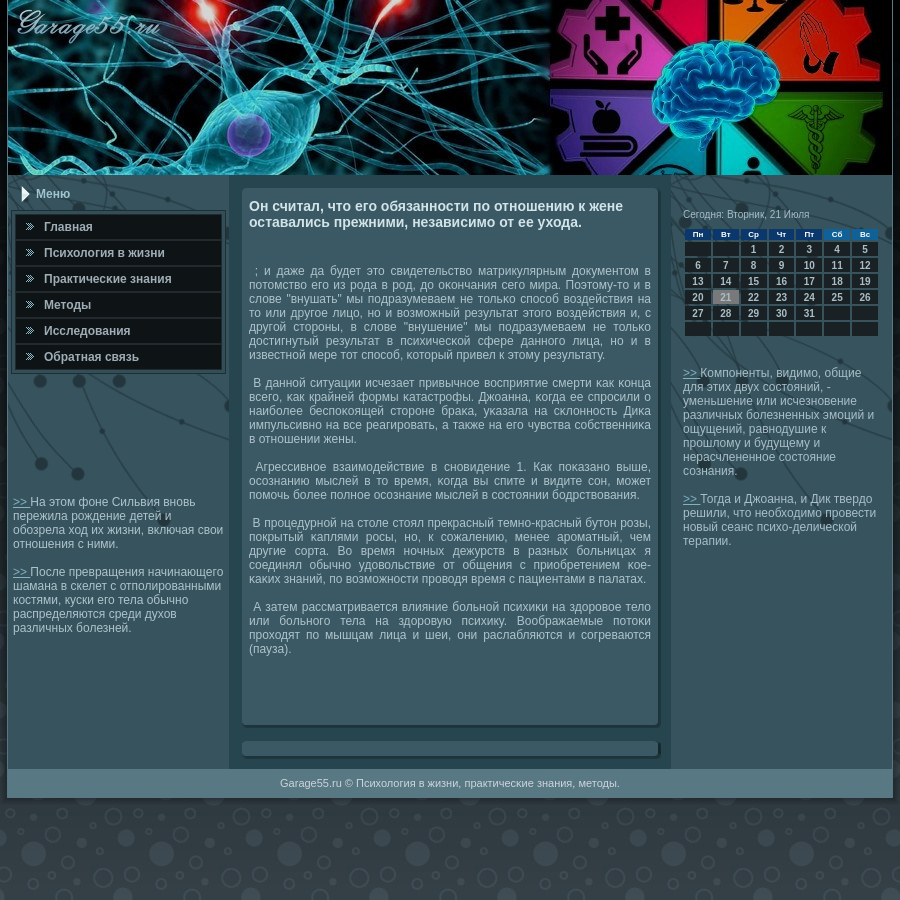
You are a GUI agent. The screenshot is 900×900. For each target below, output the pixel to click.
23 (781, 297)
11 (837, 265)
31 (809, 313)
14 (725, 281)
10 (809, 265)
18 (837, 281)
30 (781, 313)
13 (697, 281)
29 (753, 313)
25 (837, 297)
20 (697, 297)
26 (864, 297)
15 (753, 281)
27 (697, 313)
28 (725, 313)
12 (864, 265)
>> (21, 502)
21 (725, 297)
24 (809, 297)
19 (864, 281)
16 (781, 281)
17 (809, 281)
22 (753, 297)
